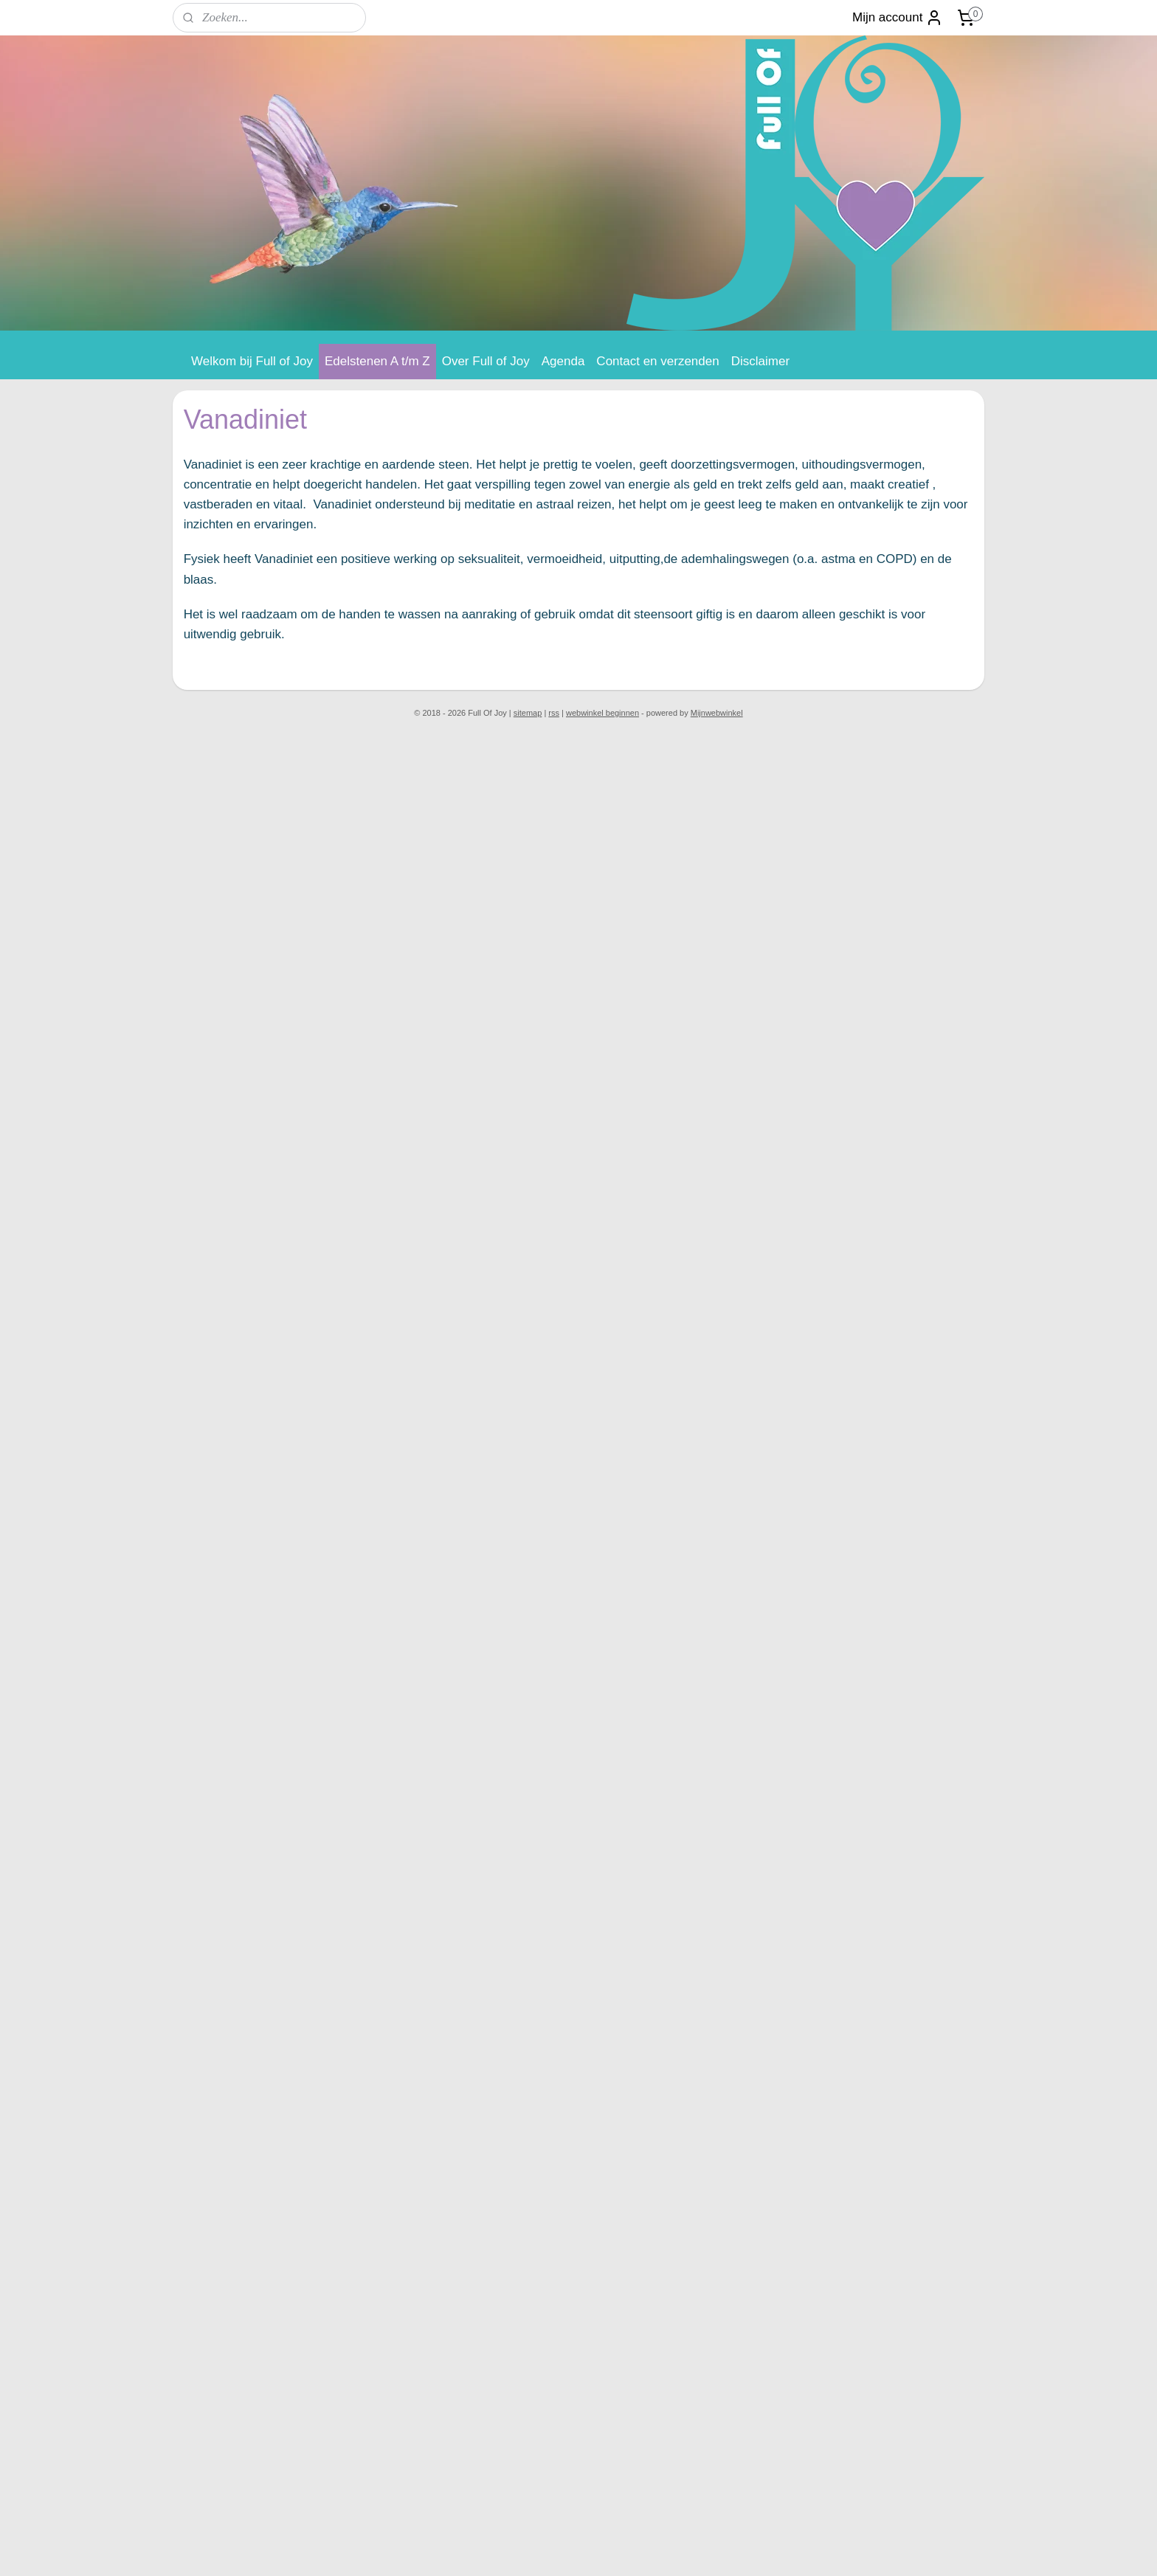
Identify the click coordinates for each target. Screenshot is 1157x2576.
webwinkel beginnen (602, 712)
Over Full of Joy (486, 361)
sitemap (528, 712)
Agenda (563, 361)
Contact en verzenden (657, 361)
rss (553, 712)
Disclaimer (760, 361)
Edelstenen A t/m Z (377, 361)
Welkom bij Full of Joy (252, 361)
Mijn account (897, 18)
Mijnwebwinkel (717, 712)
